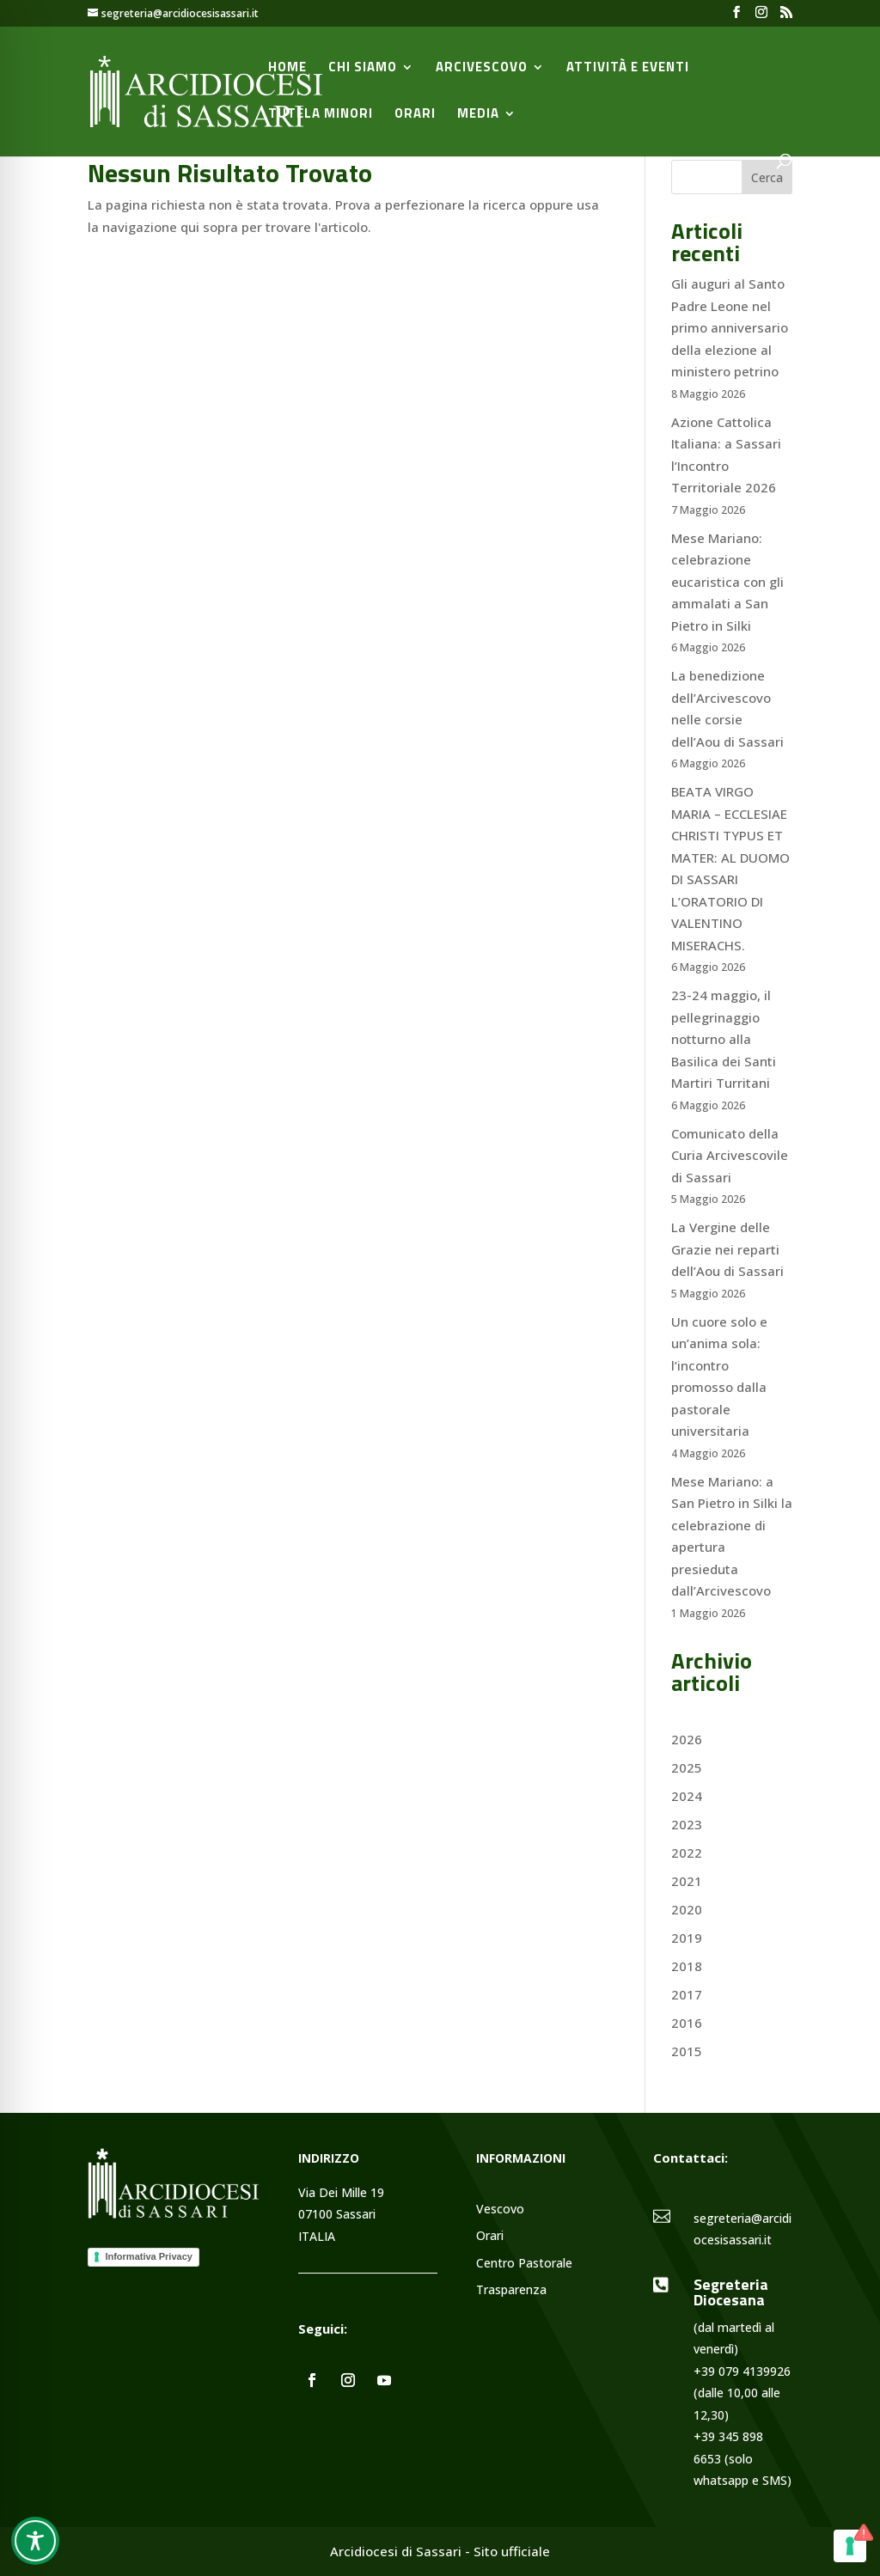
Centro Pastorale (524, 2263)
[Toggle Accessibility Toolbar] (35, 2540)
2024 (686, 1795)
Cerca (767, 177)
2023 (686, 1824)
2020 (686, 1909)
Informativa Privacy (148, 2256)
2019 (686, 1937)
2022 (686, 1852)
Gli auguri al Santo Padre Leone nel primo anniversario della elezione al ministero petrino (729, 327)
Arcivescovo (482, 68)
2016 (686, 2022)
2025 (686, 1767)
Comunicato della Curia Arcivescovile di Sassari (729, 1155)
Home (287, 68)
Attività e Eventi (627, 68)
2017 (686, 1994)
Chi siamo (362, 68)
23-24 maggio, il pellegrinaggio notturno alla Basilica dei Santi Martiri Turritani (723, 1038)
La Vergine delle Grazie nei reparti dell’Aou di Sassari (727, 1248)
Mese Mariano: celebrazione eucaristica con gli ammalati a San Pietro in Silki (727, 581)
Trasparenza (511, 2290)
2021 (686, 1880)
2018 (686, 1966)
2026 (686, 1739)
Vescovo (500, 2209)
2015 (686, 2051)
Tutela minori (320, 115)
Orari (415, 115)
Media (478, 115)
